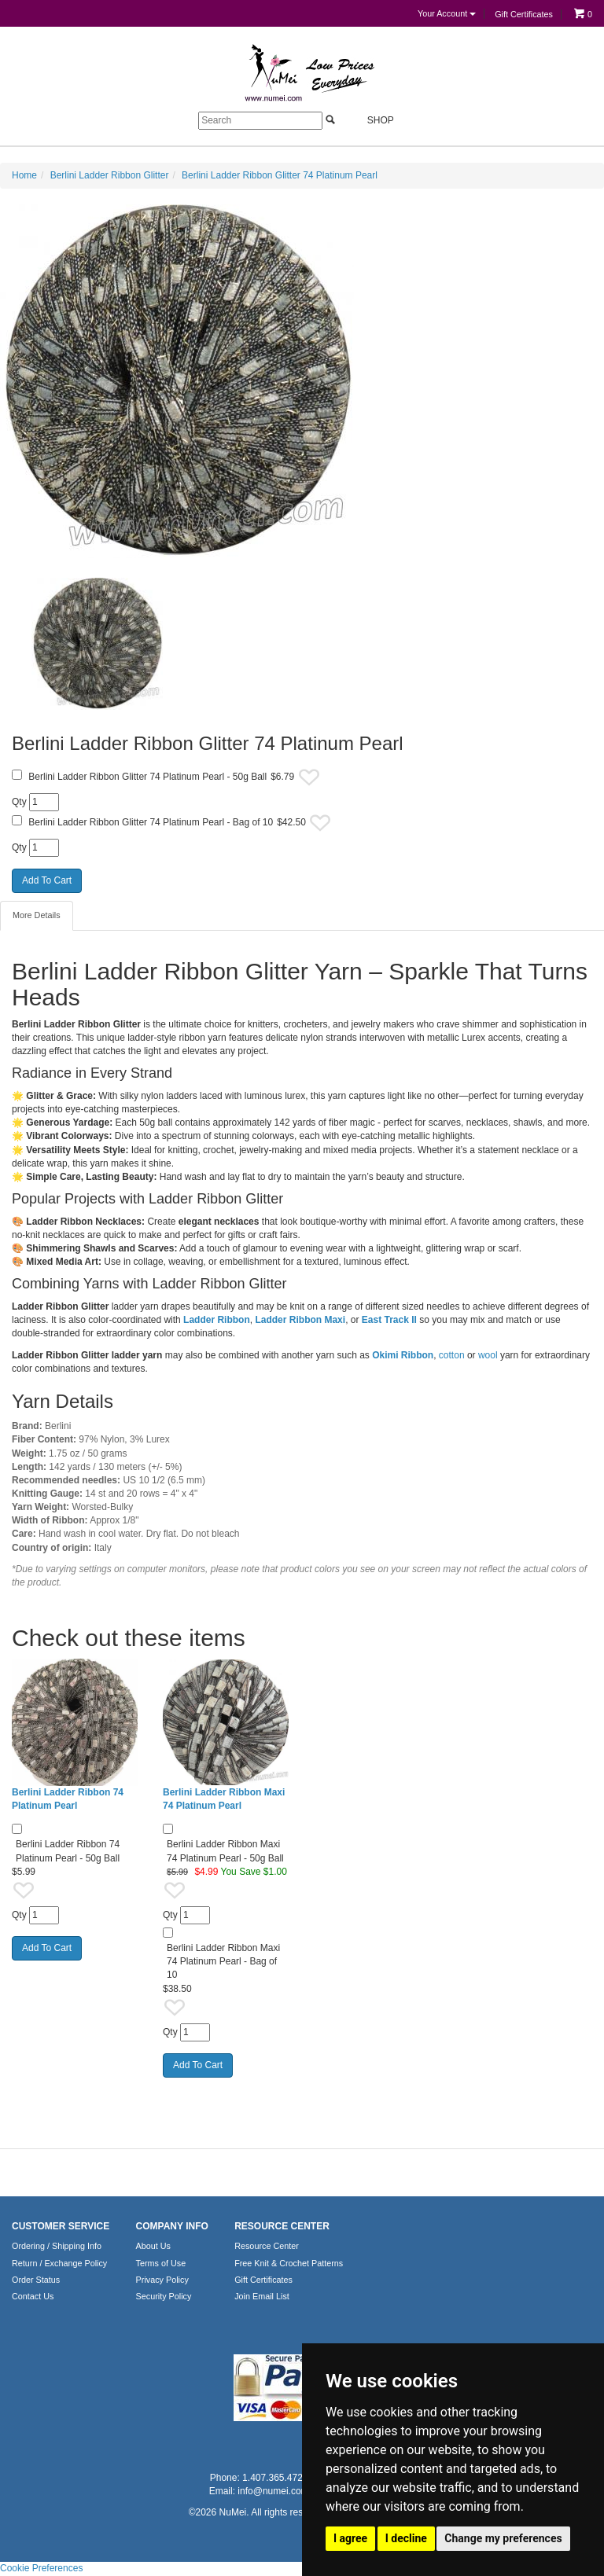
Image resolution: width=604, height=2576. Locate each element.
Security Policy (164, 2296)
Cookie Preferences (41, 2568)
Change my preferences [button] (503, 2538)
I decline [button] (406, 2538)
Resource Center (266, 2246)
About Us (153, 2246)
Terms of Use (161, 2263)
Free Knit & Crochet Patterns (288, 2263)
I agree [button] (350, 2538)
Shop (371, 120)
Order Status (36, 2279)
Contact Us (32, 2296)
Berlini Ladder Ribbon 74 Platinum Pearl (67, 1799)
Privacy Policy (162, 2279)
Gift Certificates (524, 14)
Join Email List (261, 2296)
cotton (452, 1355)
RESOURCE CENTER (282, 2226)
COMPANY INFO (172, 2226)
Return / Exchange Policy (59, 2263)
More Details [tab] (37, 915)
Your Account (447, 13)
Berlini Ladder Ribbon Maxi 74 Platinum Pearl (224, 1799)
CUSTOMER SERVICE (60, 2226)
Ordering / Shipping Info (56, 2246)
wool (488, 1355)
